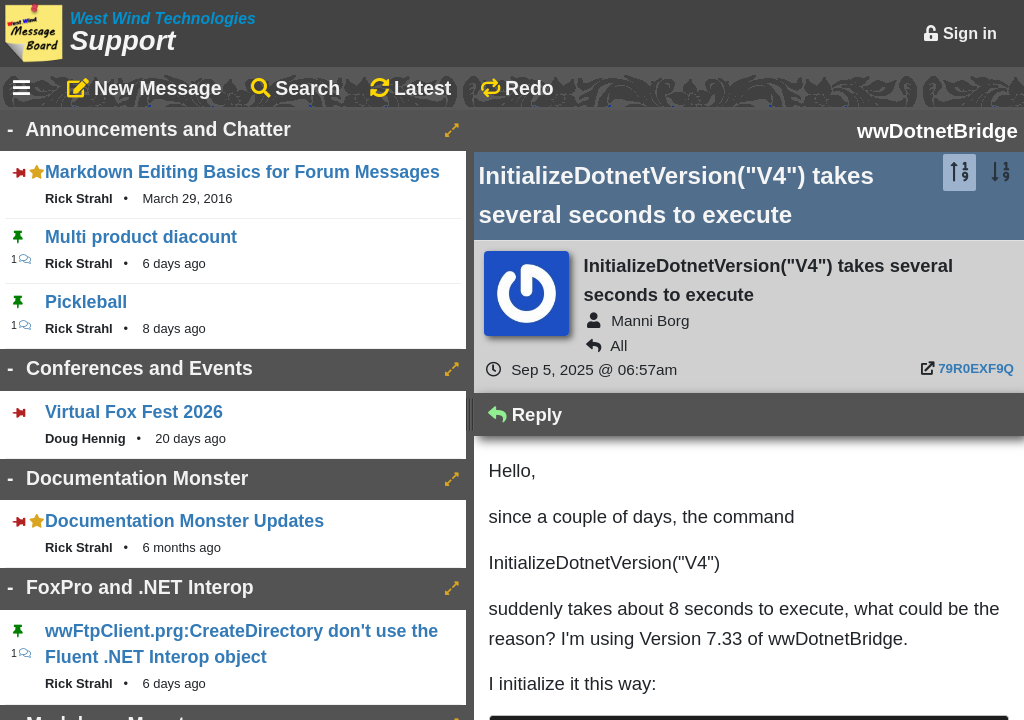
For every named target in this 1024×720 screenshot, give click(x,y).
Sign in (960, 33)
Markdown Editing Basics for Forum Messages (242, 172)
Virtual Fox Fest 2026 (134, 412)
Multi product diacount (141, 237)
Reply (559, 414)
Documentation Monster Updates (184, 521)
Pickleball (86, 302)
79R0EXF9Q (976, 368)
